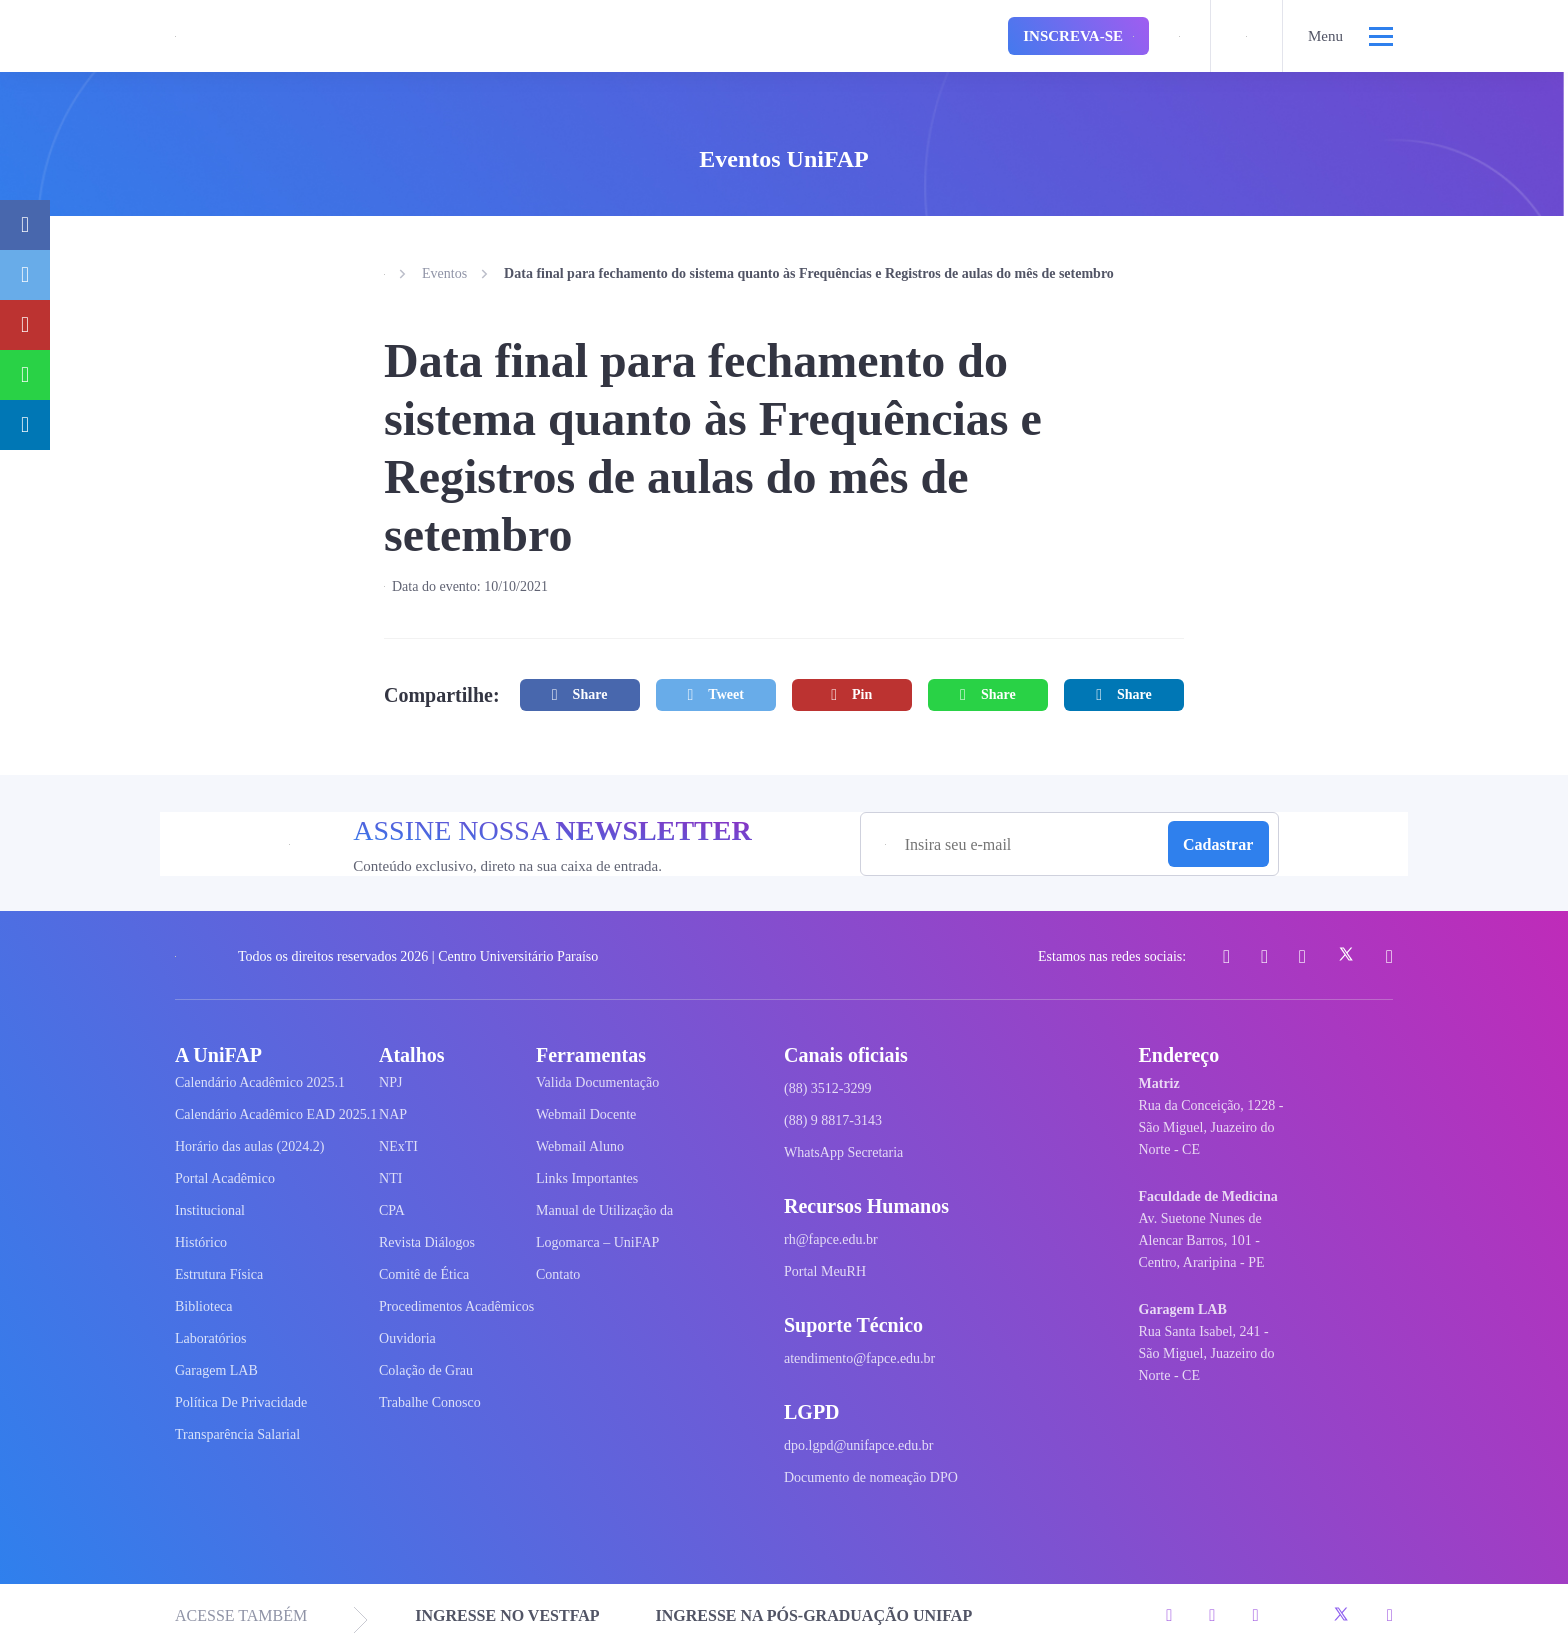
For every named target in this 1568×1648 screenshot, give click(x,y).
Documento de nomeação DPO (871, 1477)
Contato (558, 1274)
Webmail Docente (586, 1114)
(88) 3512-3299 (828, 1088)
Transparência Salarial (237, 1434)
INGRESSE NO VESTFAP (507, 1615)
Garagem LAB (216, 1370)
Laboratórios (211, 1338)
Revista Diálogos (427, 1242)
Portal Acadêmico (225, 1178)
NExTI (398, 1146)
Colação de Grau (426, 1370)
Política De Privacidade (241, 1402)
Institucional (210, 1210)
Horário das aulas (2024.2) (249, 1146)
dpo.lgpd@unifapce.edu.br (858, 1445)
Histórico (201, 1242)
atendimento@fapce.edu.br (859, 1358)
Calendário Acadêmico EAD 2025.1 (276, 1114)
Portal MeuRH (825, 1271)
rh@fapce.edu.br (831, 1239)
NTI (390, 1178)
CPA (392, 1210)
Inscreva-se (1078, 36)
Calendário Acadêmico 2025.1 (260, 1082)
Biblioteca (204, 1306)
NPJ (390, 1082)
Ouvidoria (407, 1338)
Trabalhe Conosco (430, 1402)
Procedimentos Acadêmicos (456, 1306)
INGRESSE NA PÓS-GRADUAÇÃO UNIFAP (814, 1615)
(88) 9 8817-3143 (833, 1120)
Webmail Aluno (580, 1146)
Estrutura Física (219, 1274)
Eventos (444, 274)
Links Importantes (587, 1178)
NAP (393, 1114)
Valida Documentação (597, 1082)
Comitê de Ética (424, 1274)
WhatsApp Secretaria (843, 1152)
